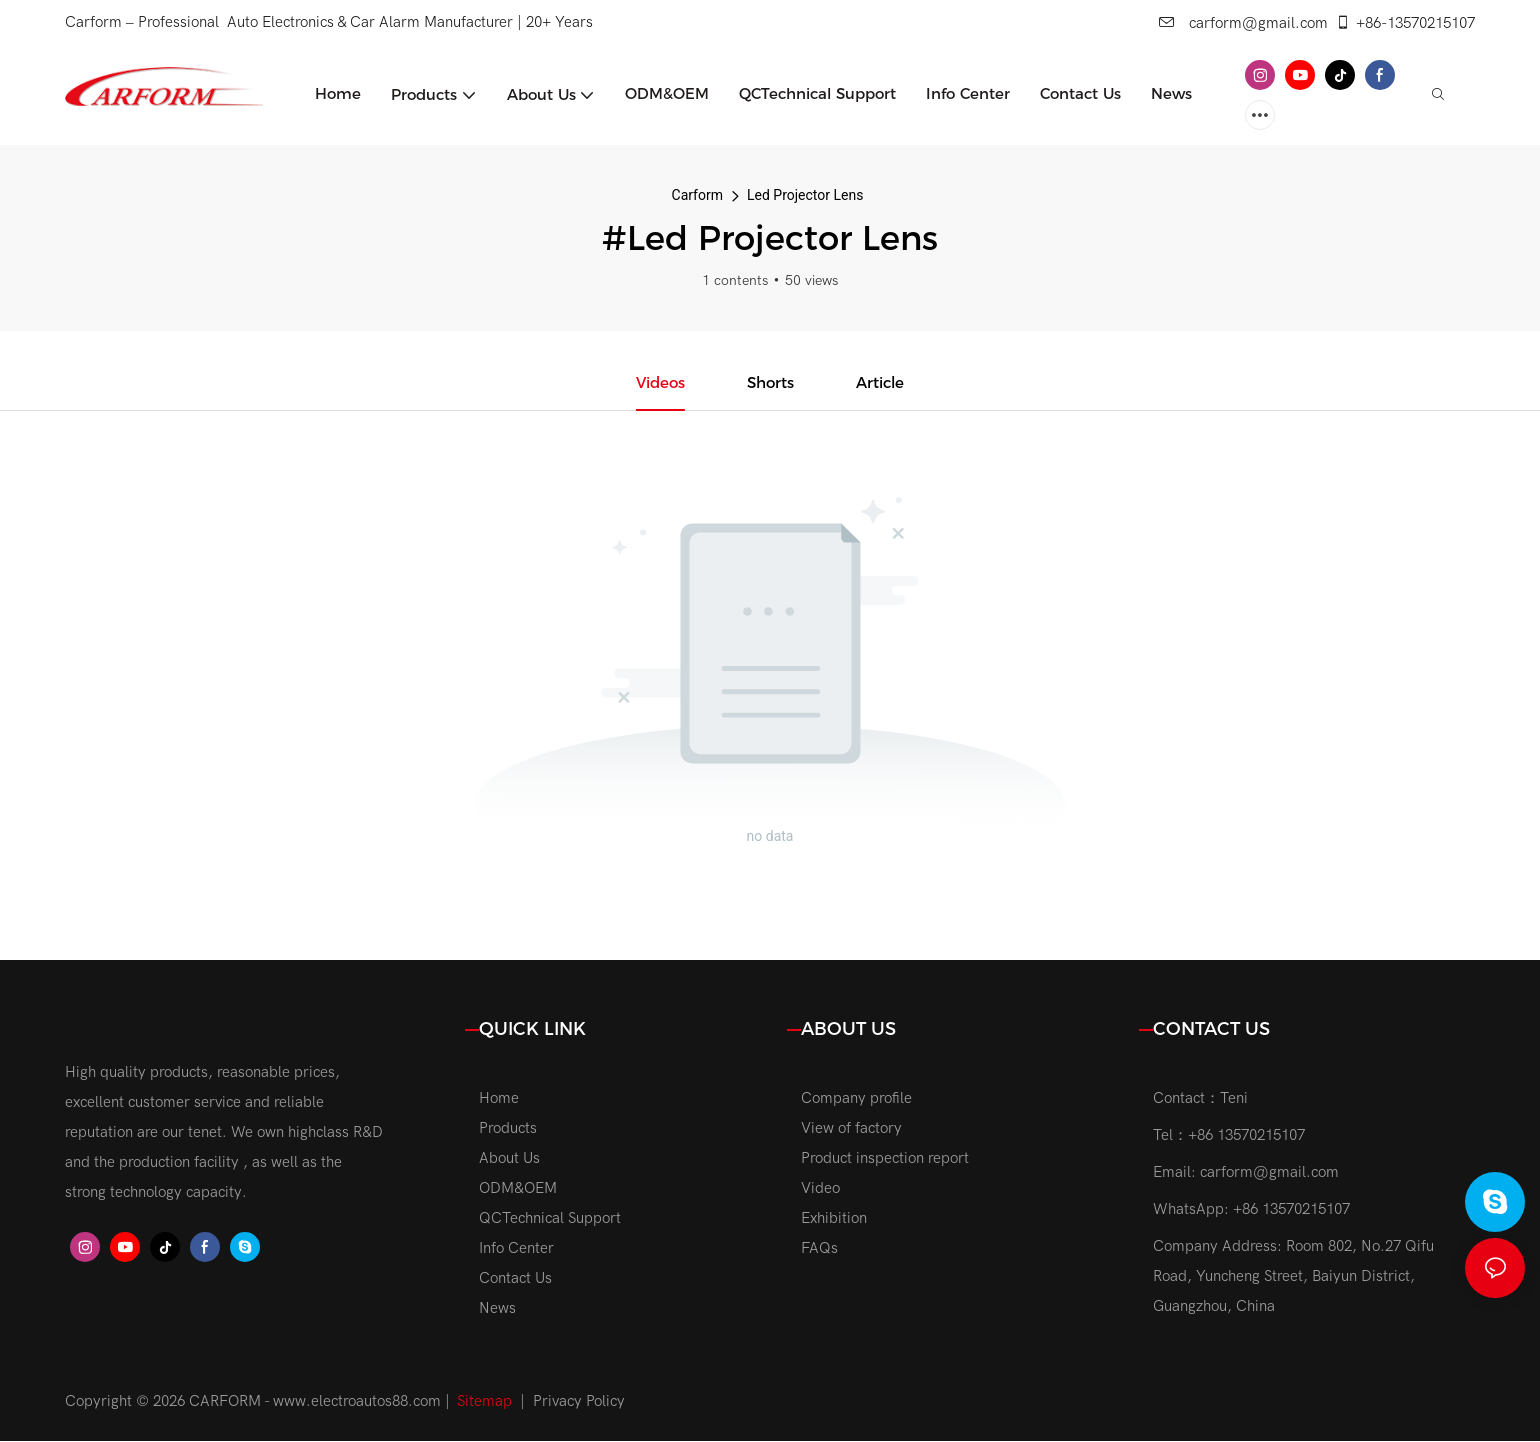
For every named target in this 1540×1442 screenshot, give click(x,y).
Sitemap (484, 1402)
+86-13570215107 (1405, 23)
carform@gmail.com (1243, 23)
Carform (697, 195)
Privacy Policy (579, 1402)
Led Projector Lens (805, 195)
